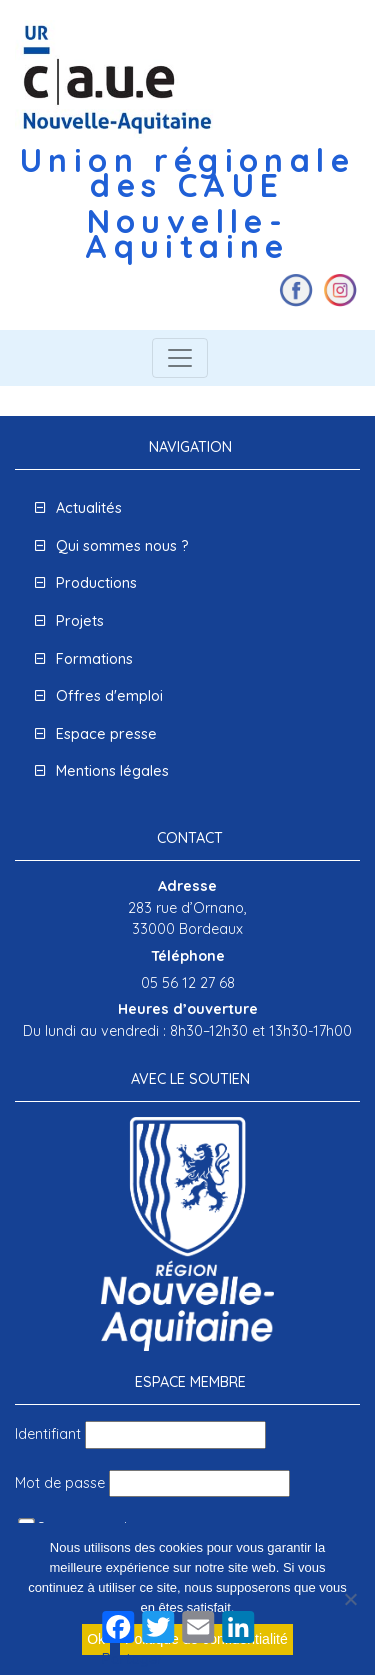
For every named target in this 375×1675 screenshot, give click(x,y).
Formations (94, 659)
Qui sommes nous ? (122, 546)
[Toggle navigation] (180, 358)
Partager (133, 1659)
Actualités (89, 508)
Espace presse (106, 734)
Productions (96, 583)
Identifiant (48, 1434)
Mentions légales (112, 771)
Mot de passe (60, 1483)
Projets (80, 621)
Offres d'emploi (109, 696)
